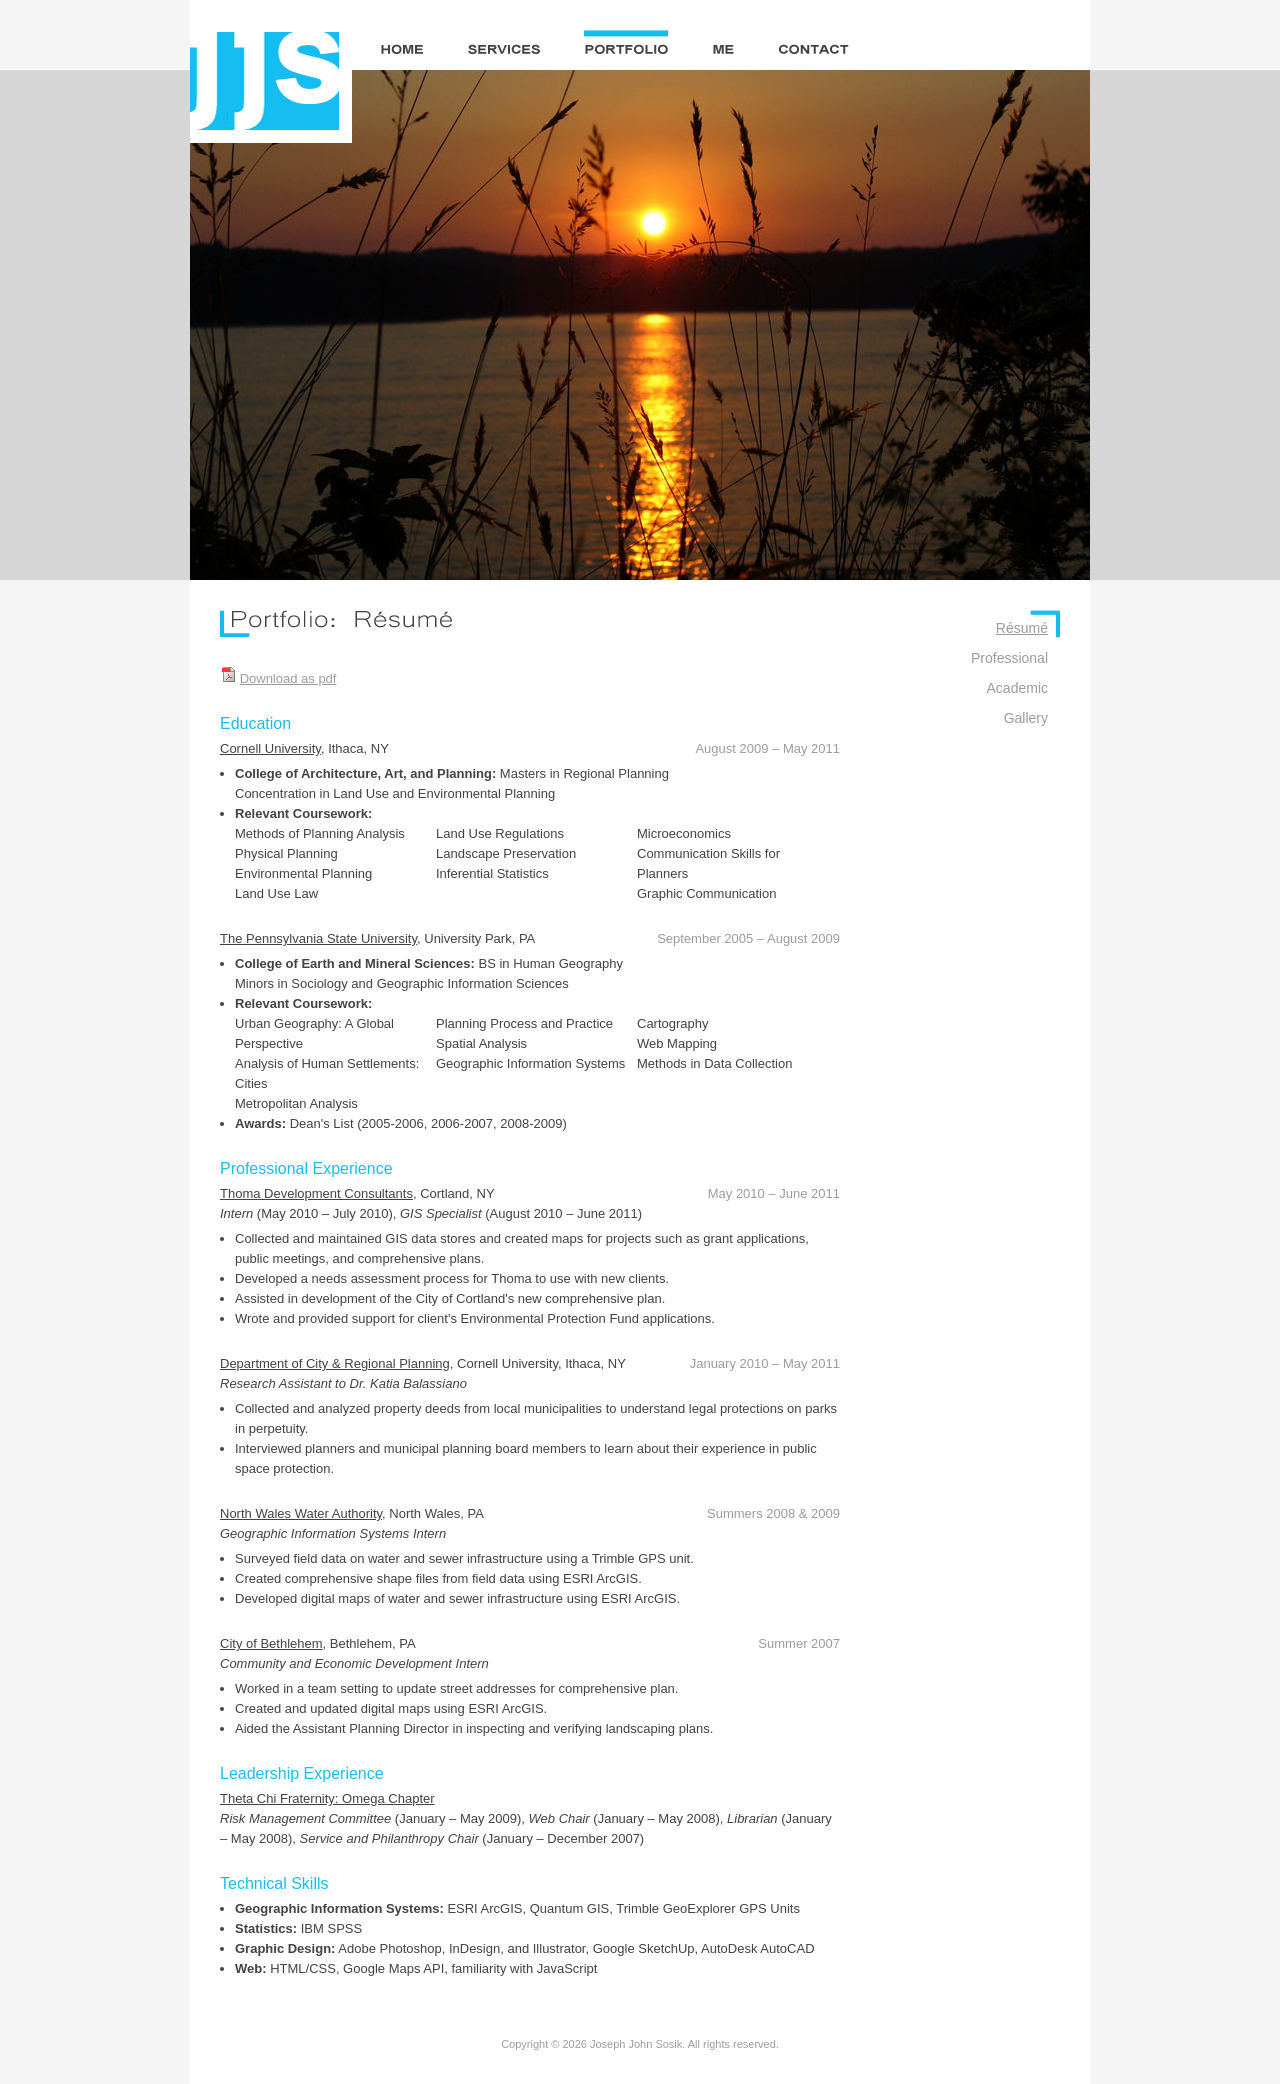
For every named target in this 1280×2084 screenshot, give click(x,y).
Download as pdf (288, 678)
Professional (1009, 658)
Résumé (1022, 628)
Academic (1017, 688)
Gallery (1026, 718)
